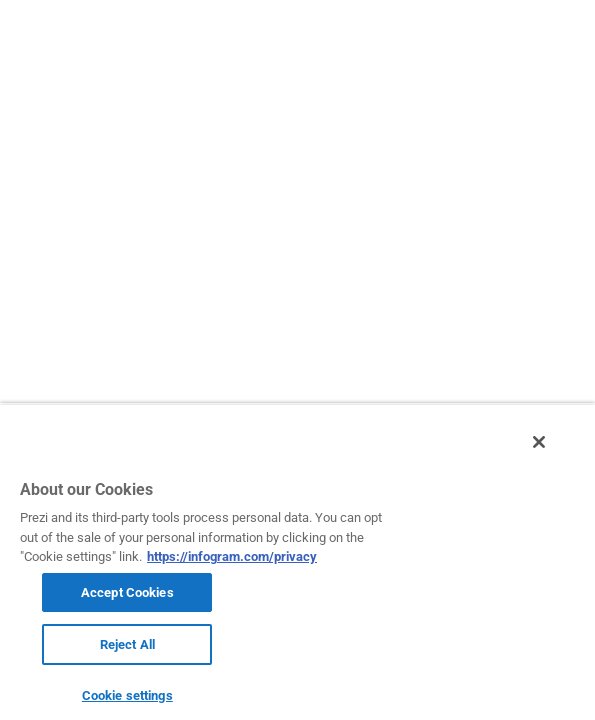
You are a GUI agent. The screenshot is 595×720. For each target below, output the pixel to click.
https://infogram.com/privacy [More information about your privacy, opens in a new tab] (232, 556)
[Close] (553, 453)
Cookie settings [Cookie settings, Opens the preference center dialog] (127, 695)
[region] (297, 567)
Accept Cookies (127, 592)
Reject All (127, 644)
